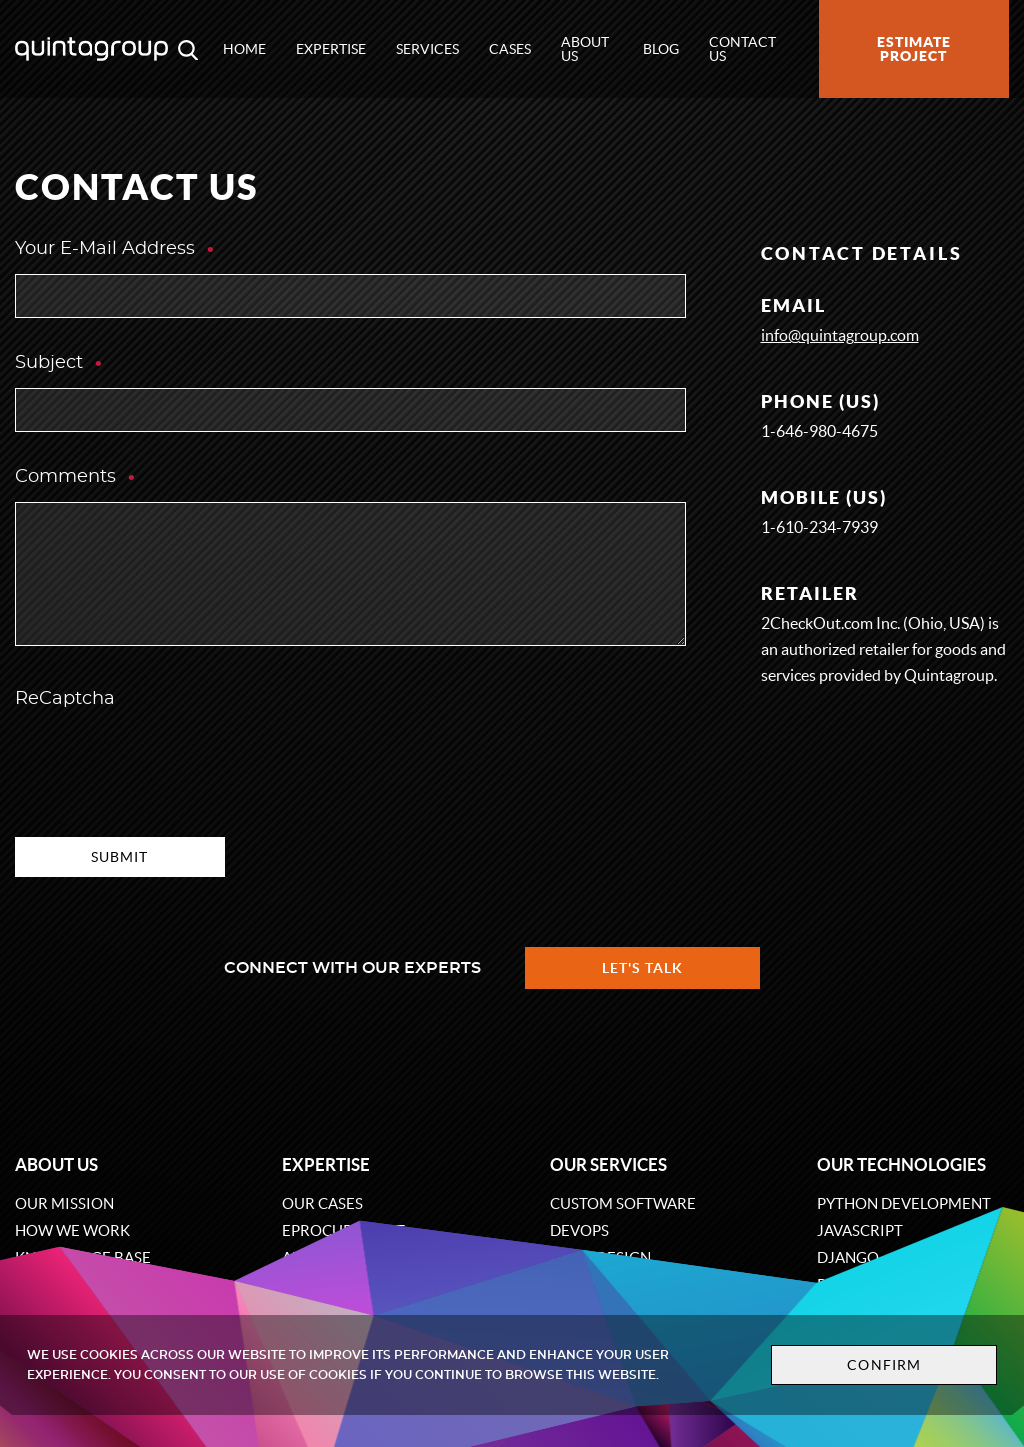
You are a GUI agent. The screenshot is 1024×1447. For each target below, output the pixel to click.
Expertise (331, 49)
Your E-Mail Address (115, 249)
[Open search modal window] (188, 49)
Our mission (64, 1203)
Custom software (623, 1203)
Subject (59, 363)
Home (244, 49)
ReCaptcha (65, 699)
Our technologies (901, 1164)
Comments (76, 477)
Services (427, 49)
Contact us (742, 49)
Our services (608, 1164)
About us (585, 49)
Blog (661, 49)
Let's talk (643, 968)
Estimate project (914, 49)
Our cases (322, 1203)
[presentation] (167, 763)
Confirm (884, 1365)
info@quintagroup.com (840, 335)
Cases (510, 49)
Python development (904, 1203)
